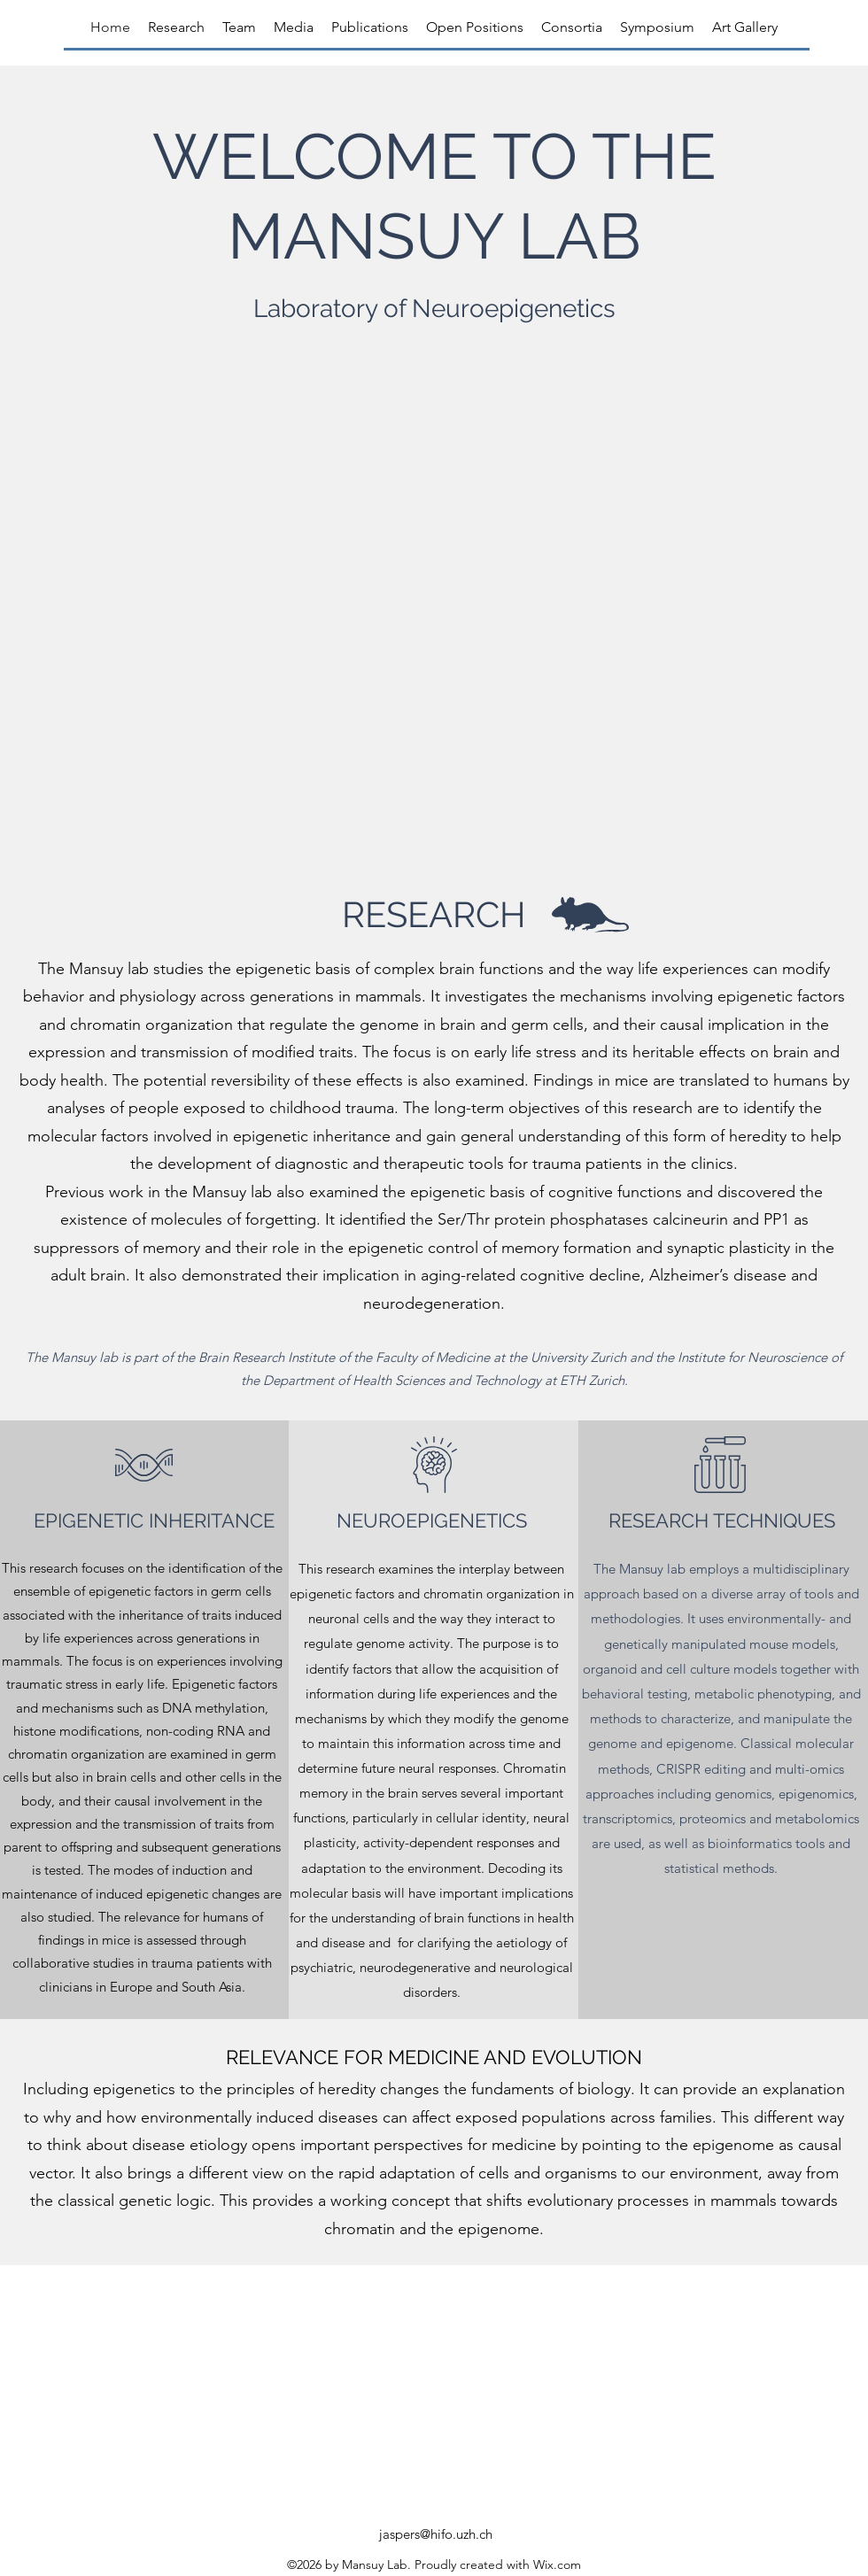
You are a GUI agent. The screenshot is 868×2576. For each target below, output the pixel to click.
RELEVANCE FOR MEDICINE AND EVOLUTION (434, 2057)
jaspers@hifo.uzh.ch (435, 2534)
